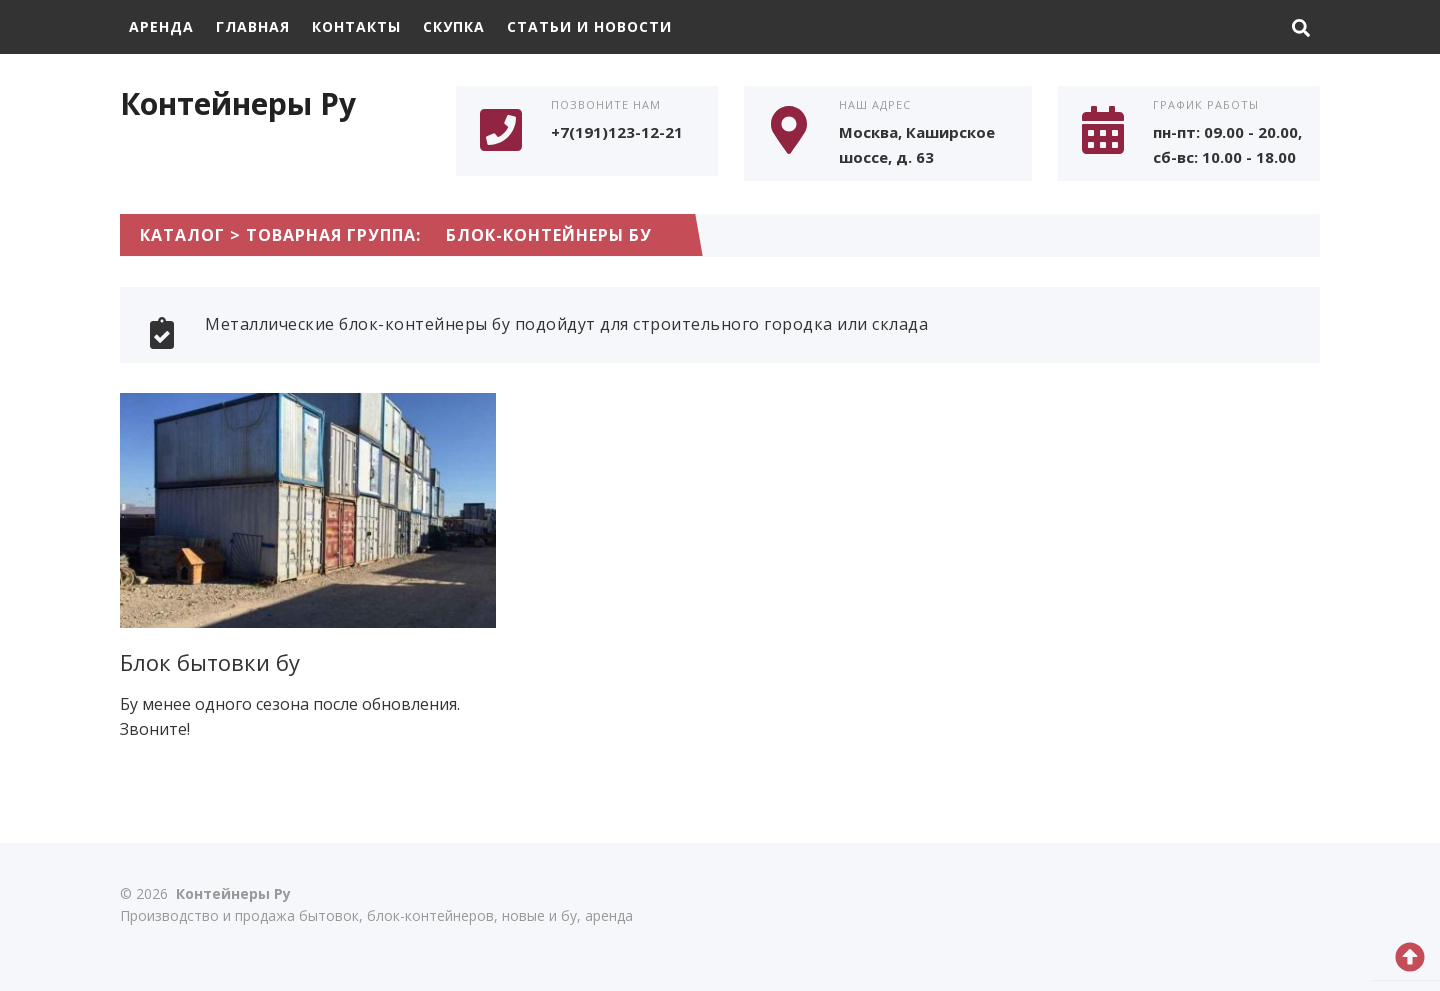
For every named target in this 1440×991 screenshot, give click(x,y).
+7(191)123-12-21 (617, 132)
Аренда (161, 26)
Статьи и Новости (589, 26)
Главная (253, 26)
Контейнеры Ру (238, 103)
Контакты (356, 26)
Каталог (182, 235)
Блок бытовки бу (210, 662)
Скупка (454, 26)
